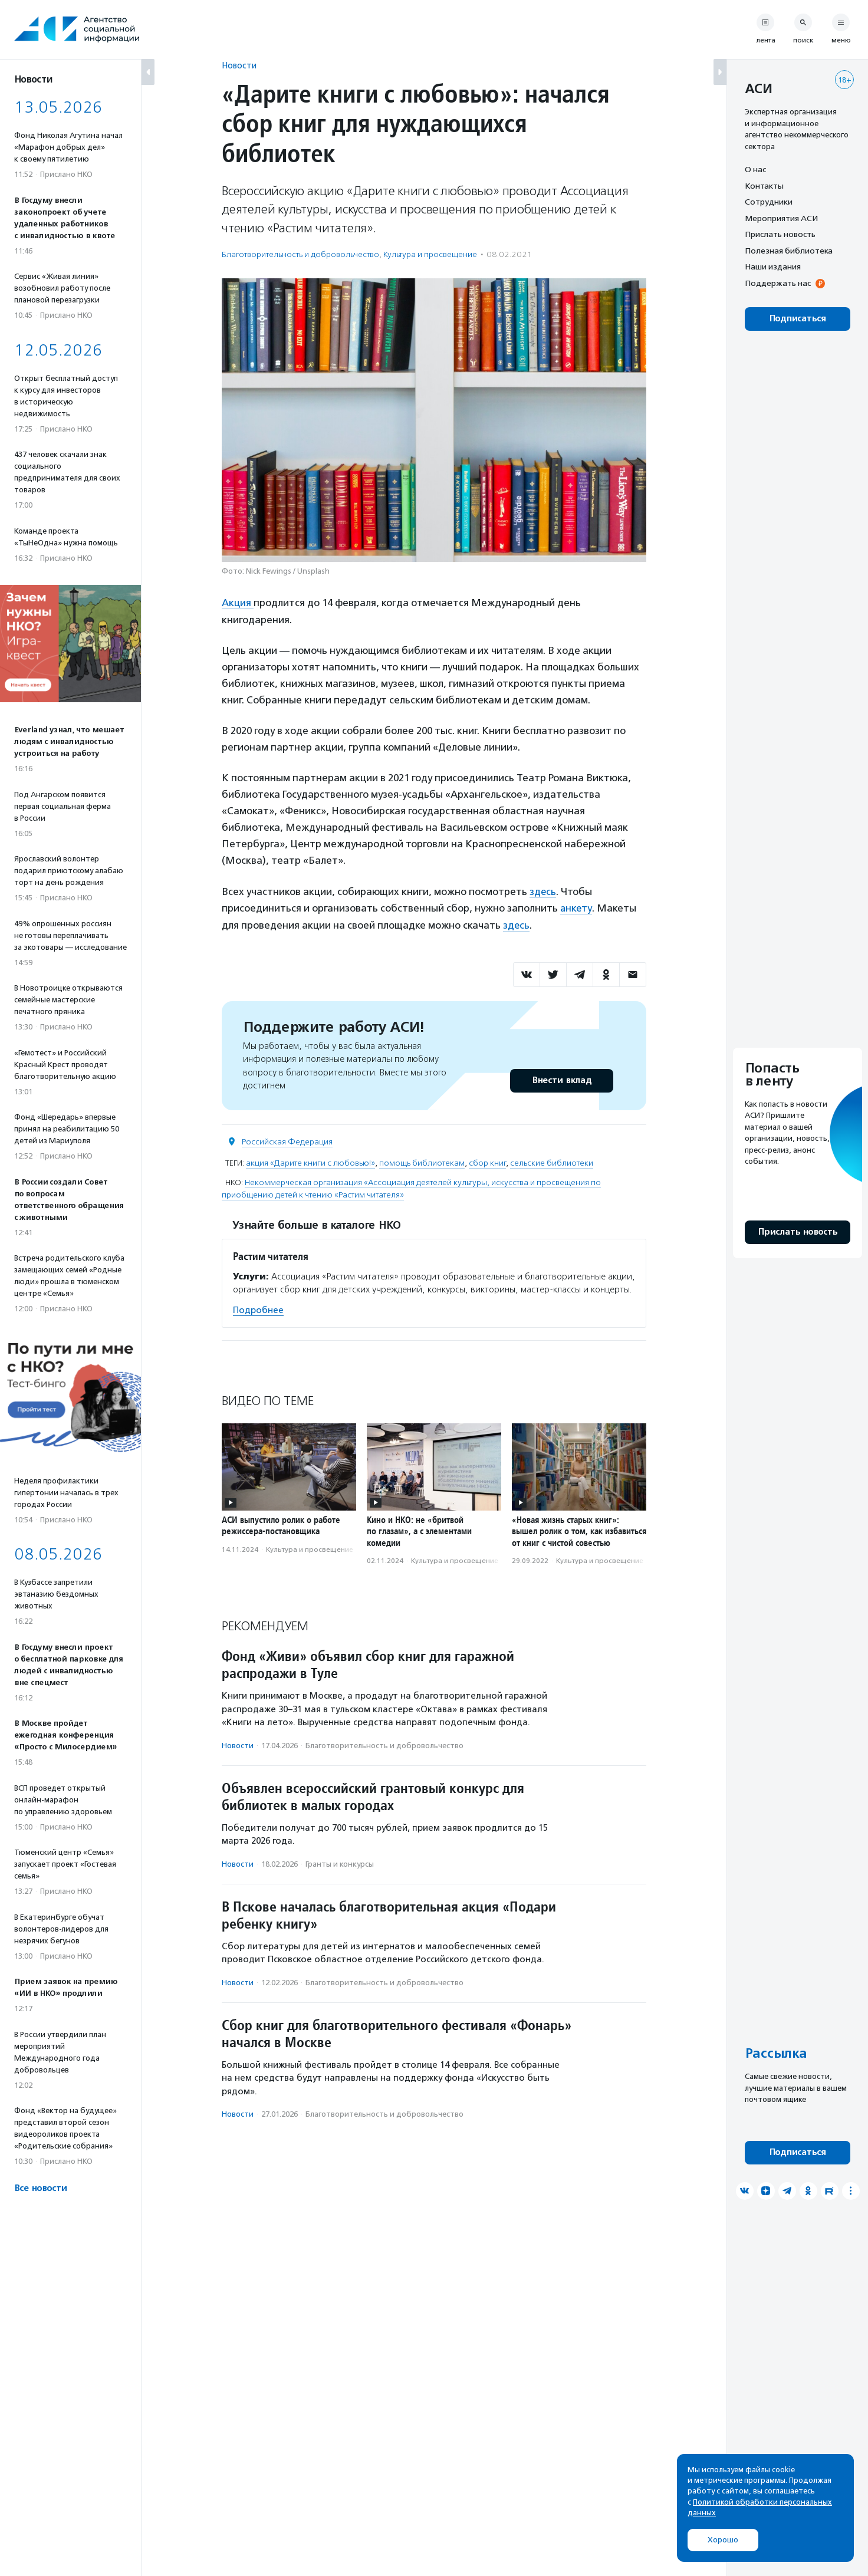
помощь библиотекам (422, 1161)
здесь (543, 891)
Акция (238, 602)
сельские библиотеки (551, 1161)
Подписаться (797, 318)
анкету (576, 907)
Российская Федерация (287, 1140)
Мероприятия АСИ (781, 218)
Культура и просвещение (430, 254)
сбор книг (487, 1161)
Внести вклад (561, 1078)
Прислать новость (780, 234)
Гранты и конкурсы (339, 1862)
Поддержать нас (778, 283)
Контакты (764, 185)
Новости (239, 65)
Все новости (40, 2188)
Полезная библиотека (789, 250)
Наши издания (773, 266)
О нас (755, 169)
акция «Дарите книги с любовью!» (310, 1161)
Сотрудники (769, 201)
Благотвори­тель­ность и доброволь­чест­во (300, 254)
